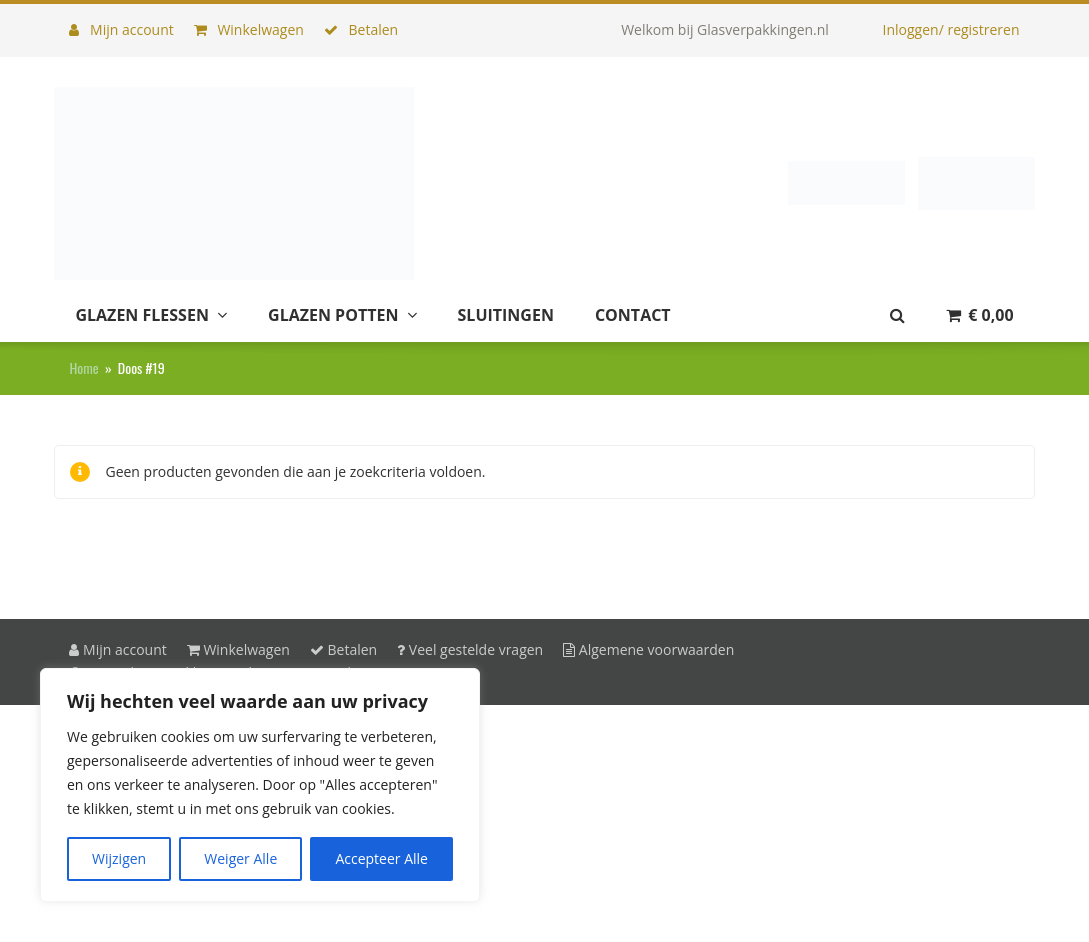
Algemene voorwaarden (648, 649)
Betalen (361, 29)
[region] (260, 785)
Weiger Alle (240, 858)
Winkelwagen (249, 29)
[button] (980, 316)
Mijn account (121, 29)
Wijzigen (119, 858)
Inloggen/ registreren (951, 29)
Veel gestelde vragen (470, 649)
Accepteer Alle (381, 858)
